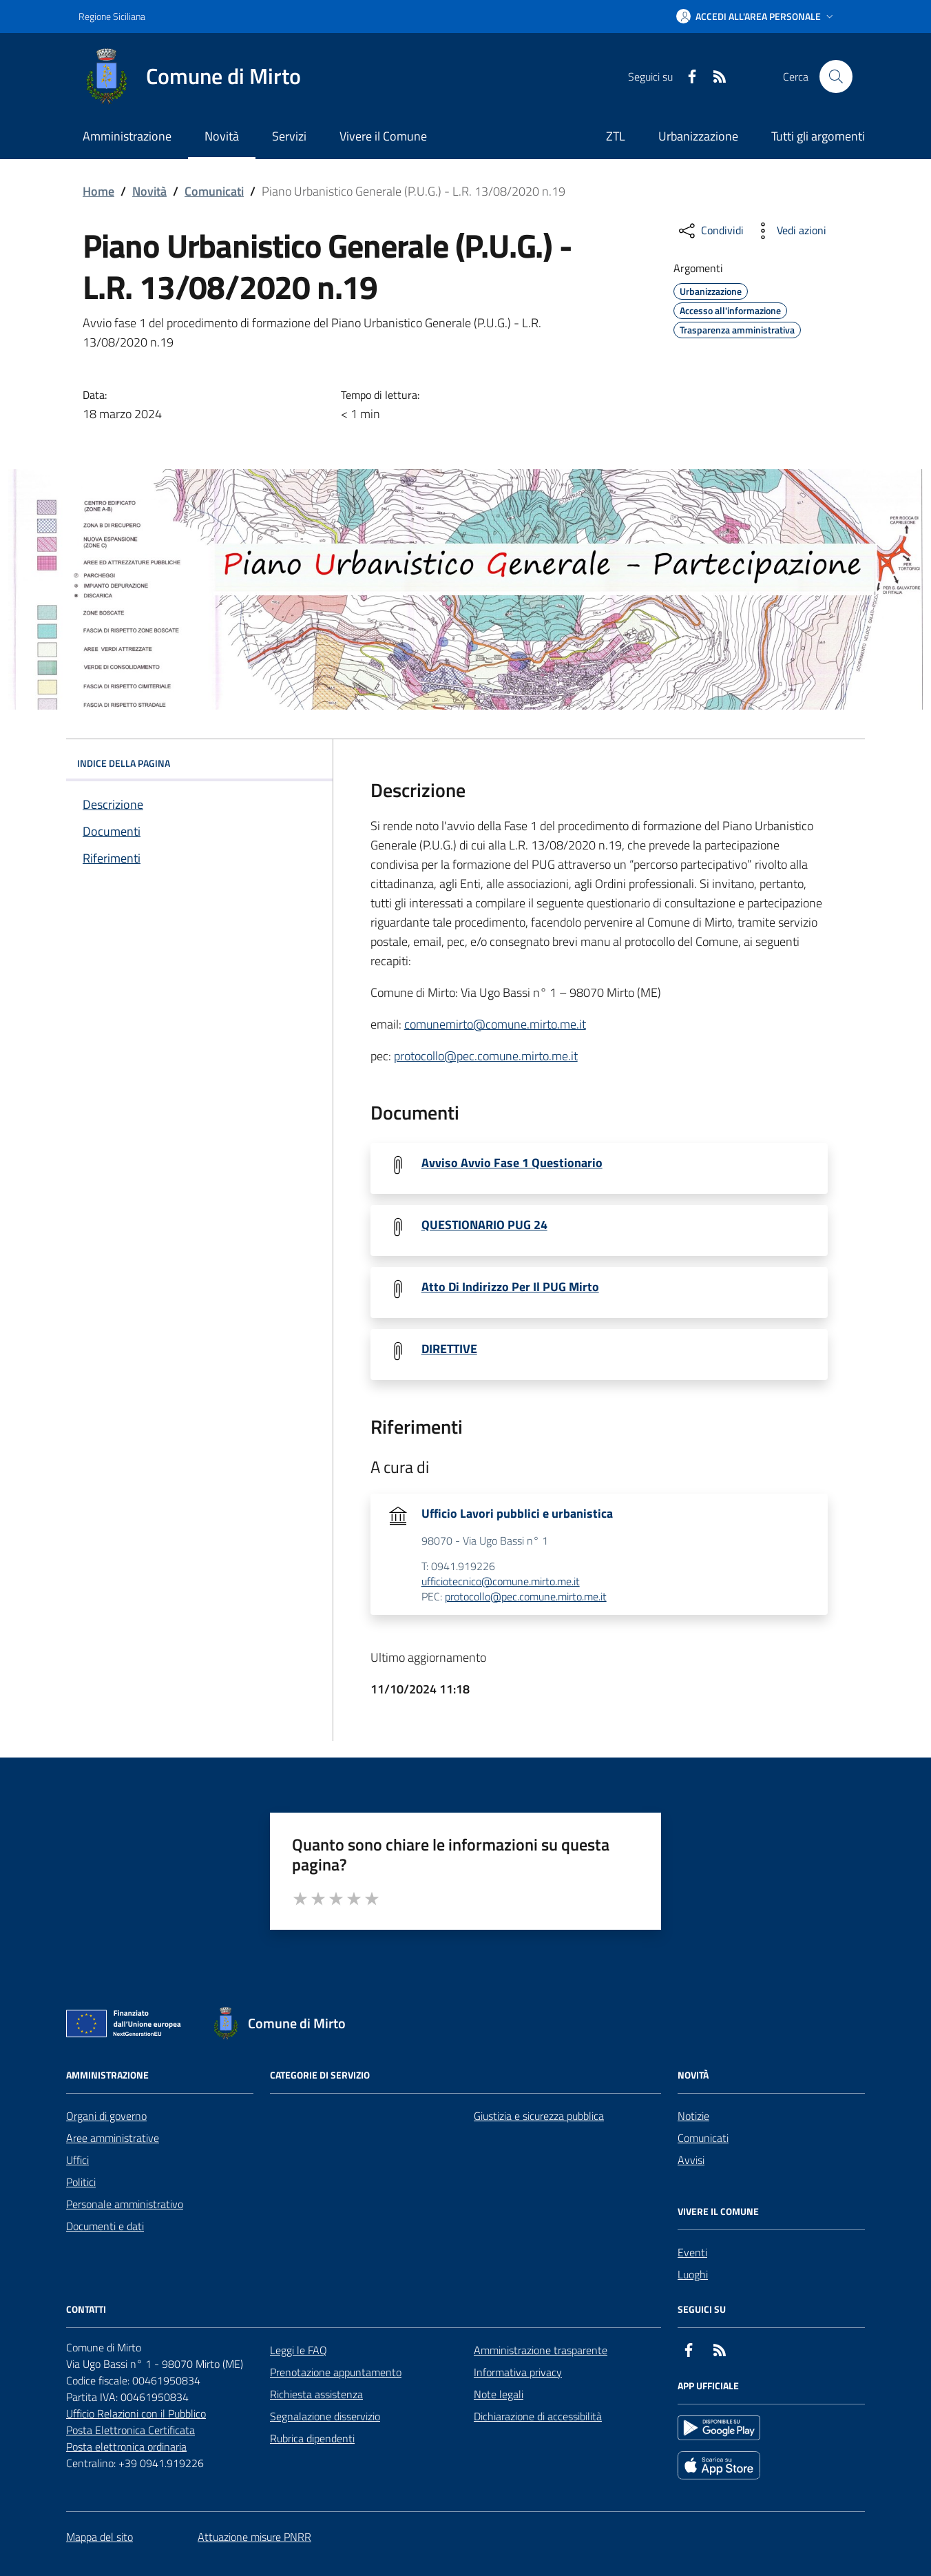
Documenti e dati (105, 2226)
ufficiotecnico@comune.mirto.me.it (500, 1581)
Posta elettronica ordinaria (126, 2446)
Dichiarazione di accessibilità (538, 2416)
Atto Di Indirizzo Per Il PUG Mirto (510, 1287)
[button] (756, 16)
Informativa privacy (518, 2372)
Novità (149, 191)
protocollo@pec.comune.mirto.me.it (486, 1056)
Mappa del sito (99, 2536)
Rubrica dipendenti (312, 2438)
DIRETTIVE (449, 1349)
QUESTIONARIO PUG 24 (484, 1225)
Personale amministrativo (124, 2204)
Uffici (77, 2160)
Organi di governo (106, 2116)
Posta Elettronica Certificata (130, 2430)
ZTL (615, 136)
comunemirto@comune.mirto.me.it (495, 1024)
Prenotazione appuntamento (335, 2372)
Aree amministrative (112, 2138)
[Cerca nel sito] (835, 76)
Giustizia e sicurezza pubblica (539, 2116)
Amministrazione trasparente (540, 2350)
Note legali (498, 2394)
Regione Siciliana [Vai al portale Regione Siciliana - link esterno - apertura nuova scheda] (112, 16)
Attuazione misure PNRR (254, 2536)
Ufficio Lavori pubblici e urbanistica (517, 1514)
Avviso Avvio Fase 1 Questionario (512, 1163)
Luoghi (693, 2274)
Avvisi (691, 2160)
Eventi (692, 2252)
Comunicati (214, 191)
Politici (81, 2182)
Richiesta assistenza (316, 2394)
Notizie (693, 2116)
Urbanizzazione (698, 136)
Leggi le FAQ (298, 2350)
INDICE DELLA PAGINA (199, 763)
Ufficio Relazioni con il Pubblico (136, 2413)
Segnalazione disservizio (325, 2416)
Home (98, 191)
